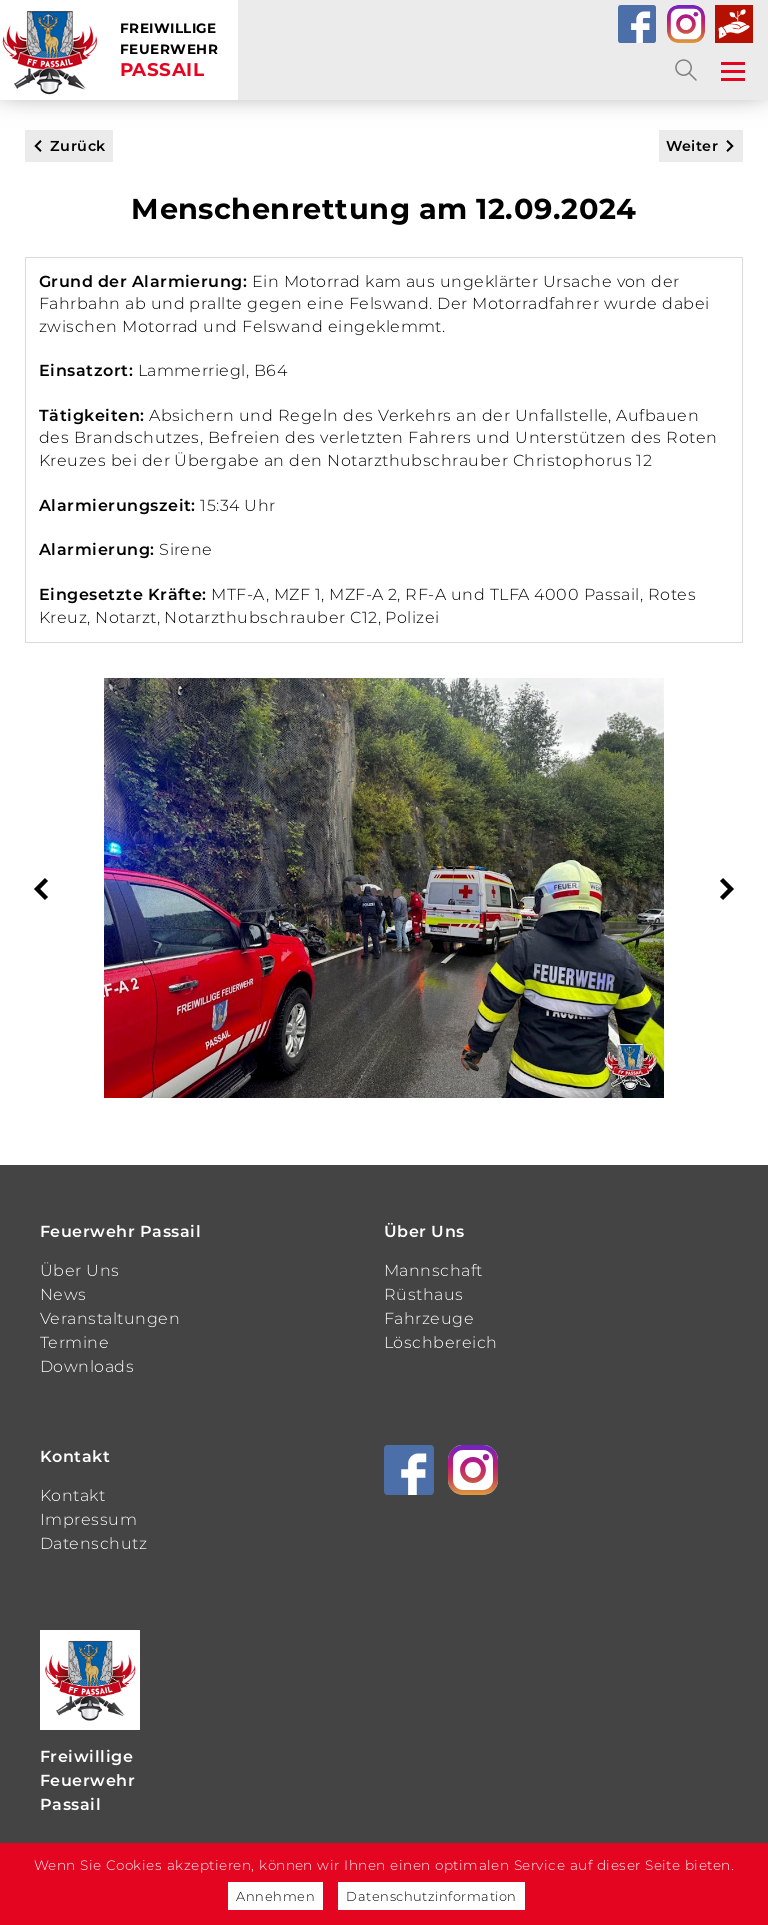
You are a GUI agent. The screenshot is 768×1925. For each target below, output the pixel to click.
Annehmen (275, 1896)
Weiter (692, 146)
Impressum (88, 1519)
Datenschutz (93, 1543)
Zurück (78, 146)
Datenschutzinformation (431, 1896)
